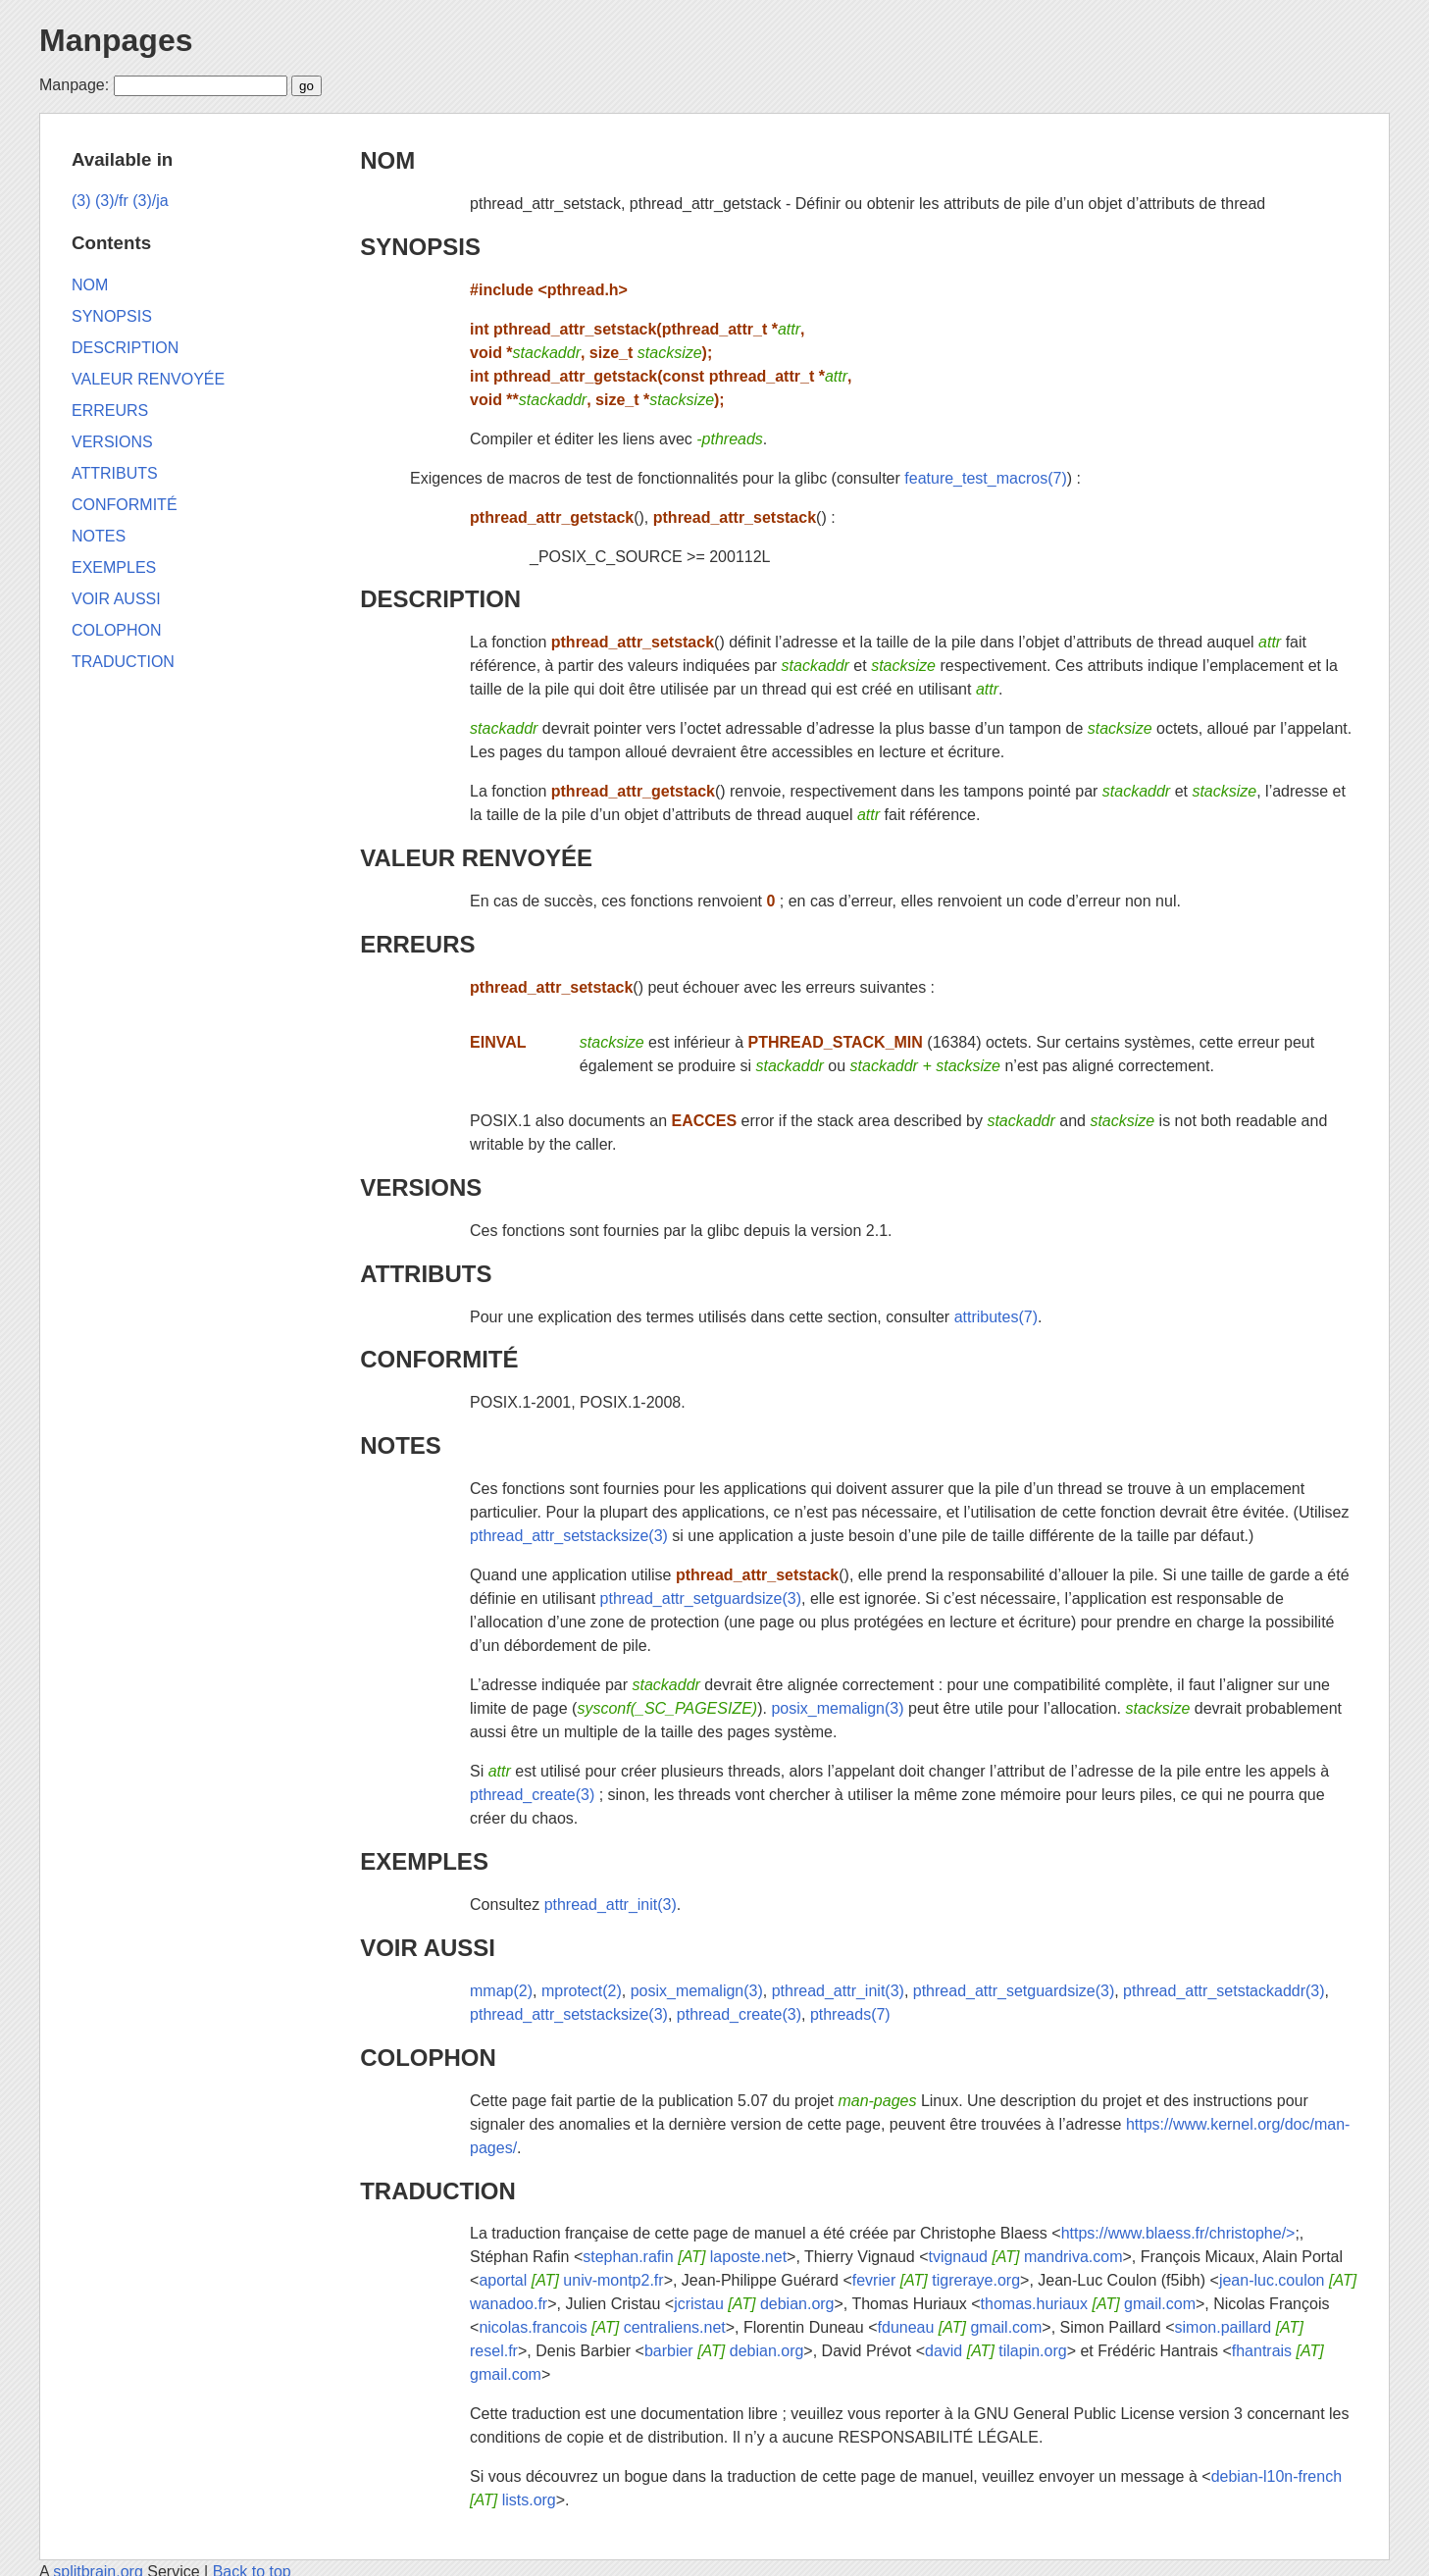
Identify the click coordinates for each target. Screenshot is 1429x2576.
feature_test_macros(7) (985, 478)
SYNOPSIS (420, 246)
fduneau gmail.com (960, 2327)
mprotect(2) (581, 1991)
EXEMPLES (424, 1861)
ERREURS (417, 944)
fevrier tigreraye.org (936, 2280)
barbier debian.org (723, 2351)
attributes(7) (996, 1317)
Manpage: (74, 85)
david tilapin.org (996, 2351)
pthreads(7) (850, 2014)
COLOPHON (428, 2057)
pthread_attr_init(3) (610, 1904)
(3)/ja (150, 200)
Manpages (115, 40)
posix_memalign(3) (837, 1708)
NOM (387, 160)
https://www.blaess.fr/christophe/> (1178, 2233)
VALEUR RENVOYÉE (476, 858)
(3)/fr (111, 200)
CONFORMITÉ (439, 1359)
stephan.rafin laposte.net (685, 2256)
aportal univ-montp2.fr (571, 2280)
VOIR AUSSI (427, 1947)
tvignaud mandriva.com (1025, 2256)
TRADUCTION (438, 2191)
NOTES (400, 1445)
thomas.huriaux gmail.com (1088, 2303)
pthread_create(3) (532, 1794)
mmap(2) (501, 1991)
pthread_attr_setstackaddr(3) (1223, 1991)
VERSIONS (421, 1187)
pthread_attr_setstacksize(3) (569, 1535)
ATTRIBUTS (425, 1274)
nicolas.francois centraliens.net (602, 2327)
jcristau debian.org (754, 2303)
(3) (81, 200)
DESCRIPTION (440, 599)
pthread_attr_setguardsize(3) (700, 1598)
